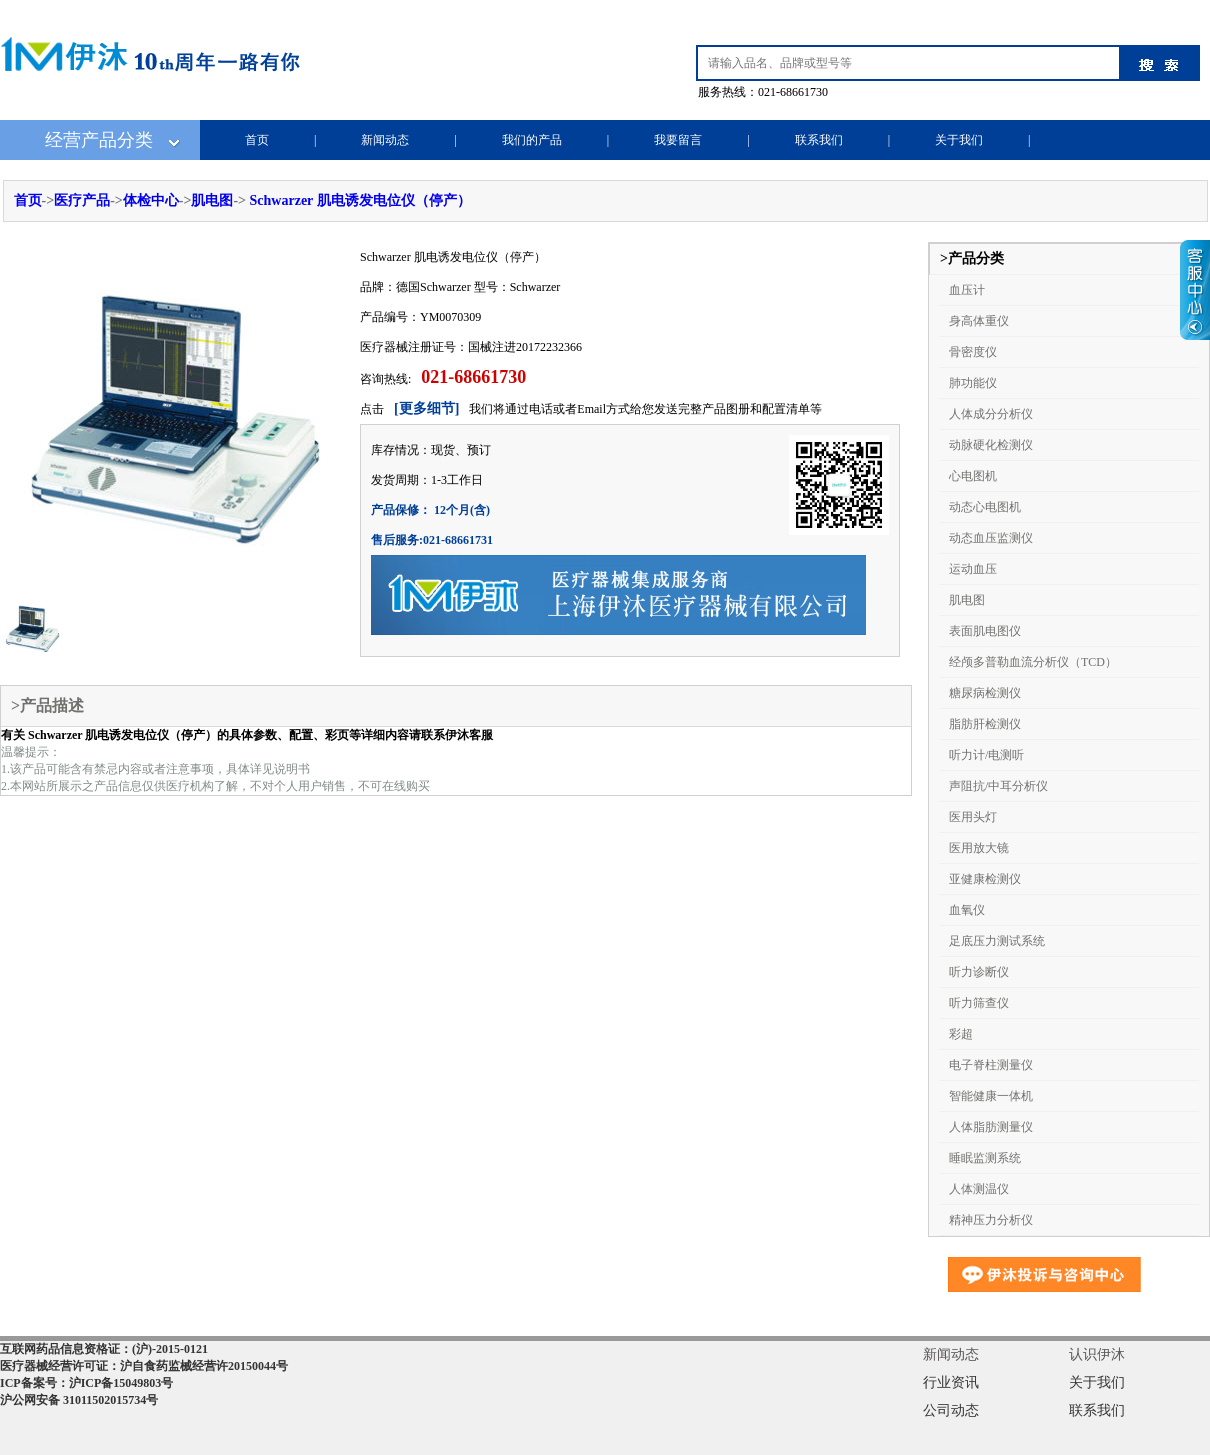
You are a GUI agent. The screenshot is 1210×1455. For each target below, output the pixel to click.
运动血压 (973, 569)
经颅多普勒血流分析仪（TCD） (1033, 662)
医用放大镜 (979, 848)
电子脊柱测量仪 (991, 1065)
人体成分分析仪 (991, 414)
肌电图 (212, 200)
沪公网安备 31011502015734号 (79, 1400)
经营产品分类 (99, 140)
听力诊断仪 (979, 972)
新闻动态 (385, 140)
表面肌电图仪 (985, 631)
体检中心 (151, 200)
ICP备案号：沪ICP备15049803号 (86, 1383)
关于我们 (959, 140)
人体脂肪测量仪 (991, 1127)
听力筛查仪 (979, 1003)
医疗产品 (82, 200)
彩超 (961, 1034)
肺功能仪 (973, 383)
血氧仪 (967, 910)
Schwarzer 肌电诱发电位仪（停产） (360, 200)
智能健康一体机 (991, 1096)
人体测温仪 (979, 1189)
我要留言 (678, 140)
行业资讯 (951, 1382)
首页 (257, 140)
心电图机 (973, 476)
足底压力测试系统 (997, 941)
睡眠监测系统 (985, 1158)
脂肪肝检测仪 (985, 724)
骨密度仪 (973, 352)
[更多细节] (426, 408)
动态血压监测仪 (991, 538)
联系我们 (819, 140)
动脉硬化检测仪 (991, 445)
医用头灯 (973, 817)
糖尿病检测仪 (985, 693)
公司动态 (951, 1410)
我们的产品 (532, 140)
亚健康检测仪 (985, 879)
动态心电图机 (985, 507)
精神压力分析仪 (991, 1220)
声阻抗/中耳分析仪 (998, 786)
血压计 (967, 290)
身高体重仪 (979, 321)
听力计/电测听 (986, 755)
